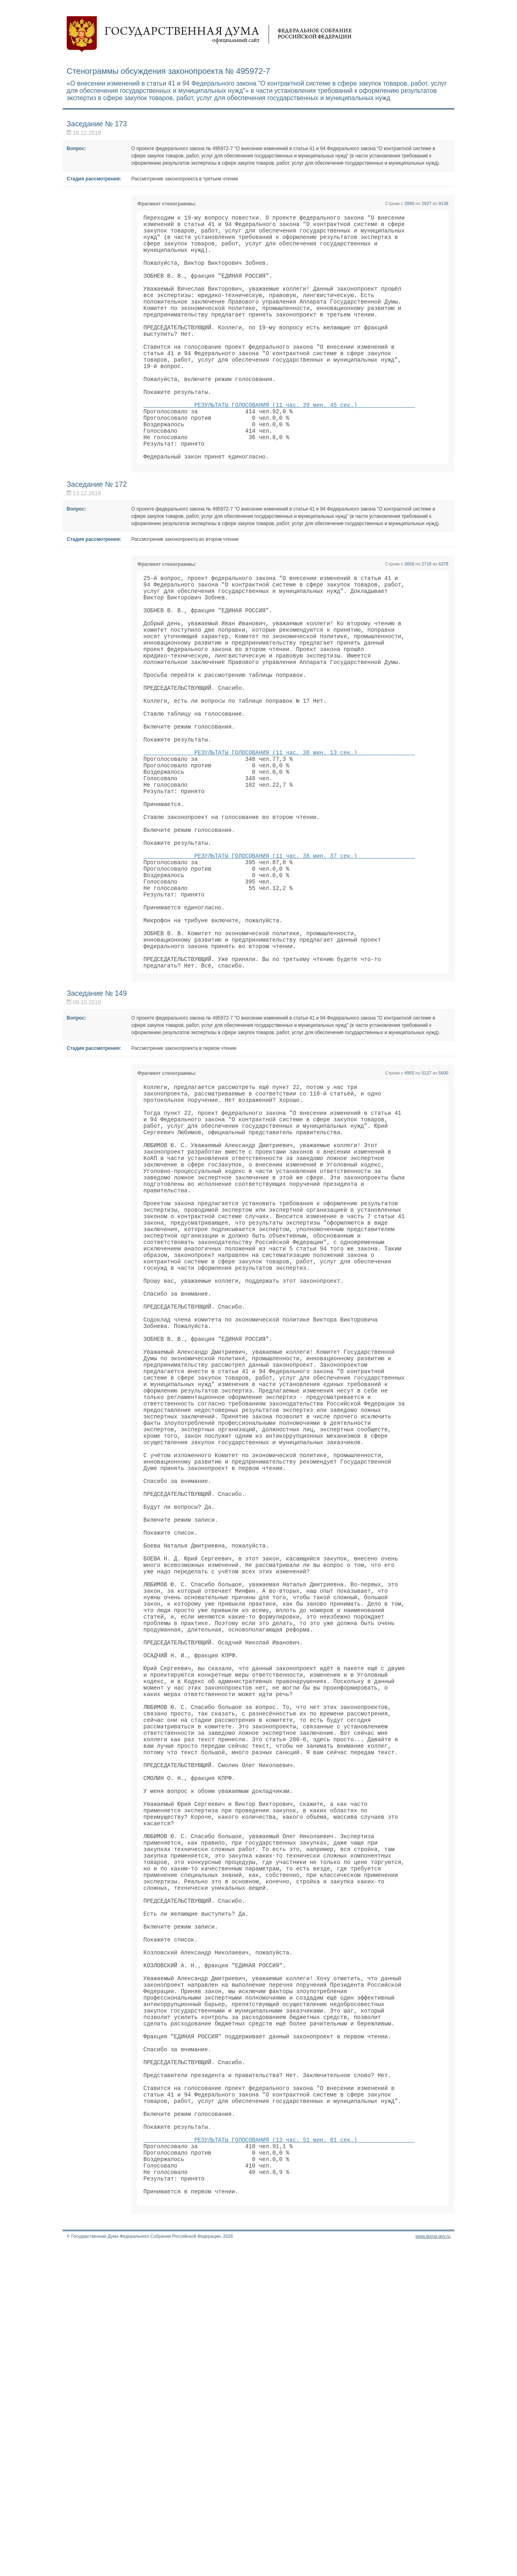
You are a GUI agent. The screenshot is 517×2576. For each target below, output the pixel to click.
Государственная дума (209, 34)
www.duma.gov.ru (432, 2565)
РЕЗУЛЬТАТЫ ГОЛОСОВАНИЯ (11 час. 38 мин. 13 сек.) (279, 832)
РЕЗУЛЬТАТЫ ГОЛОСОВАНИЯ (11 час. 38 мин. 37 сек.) (279, 955)
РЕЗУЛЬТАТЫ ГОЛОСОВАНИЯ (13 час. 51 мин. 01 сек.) (279, 2458)
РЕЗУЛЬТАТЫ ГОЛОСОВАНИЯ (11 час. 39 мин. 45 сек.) (279, 441)
